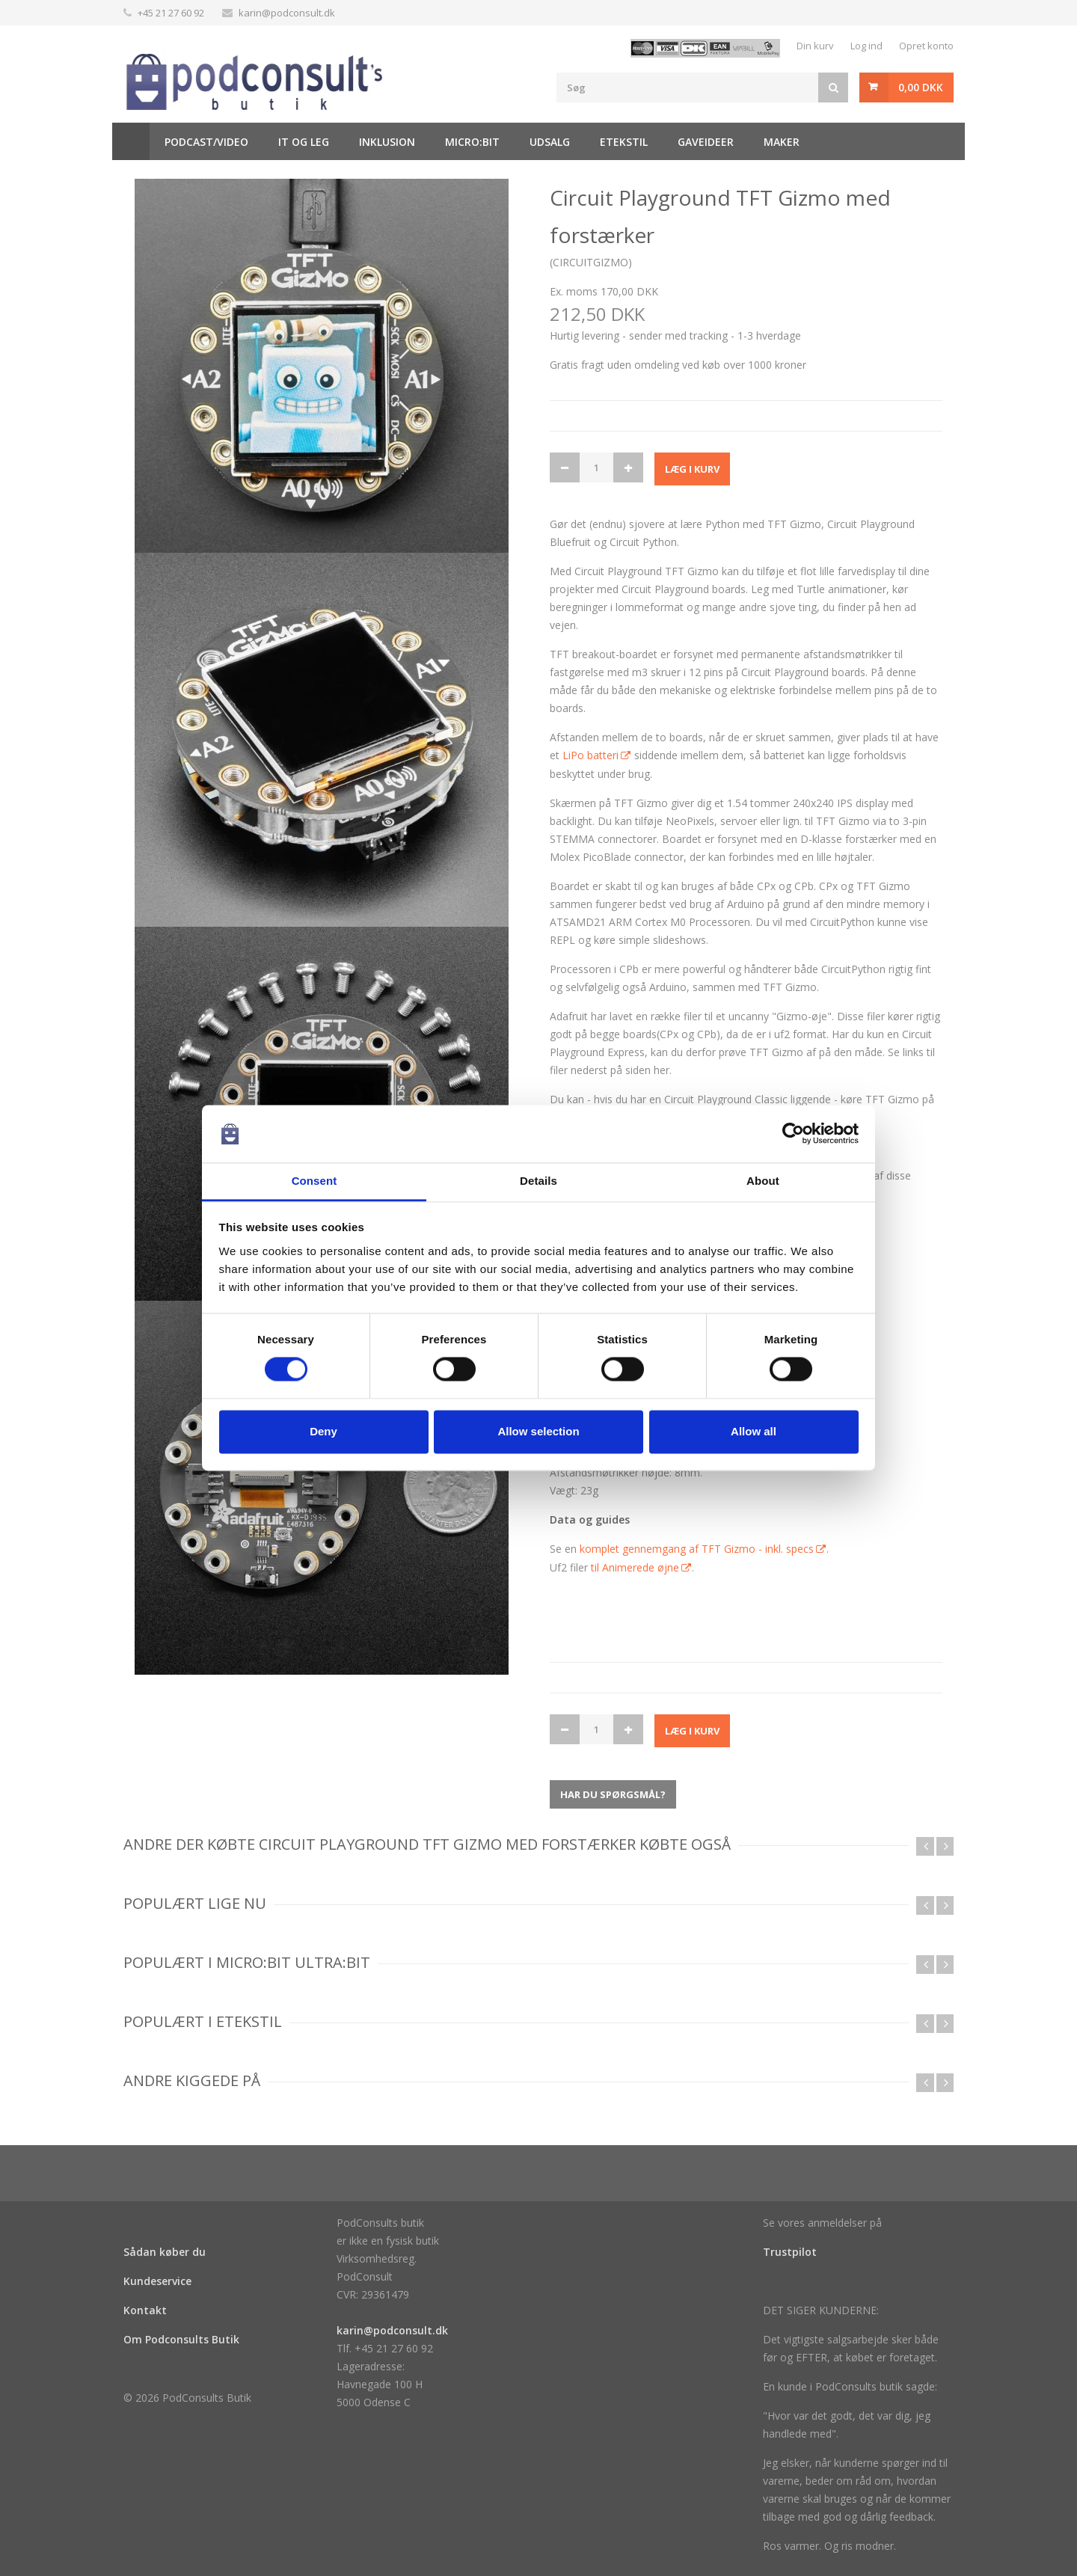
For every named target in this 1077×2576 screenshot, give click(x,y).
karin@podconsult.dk (287, 12)
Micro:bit (472, 142)
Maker (782, 142)
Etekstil (624, 142)
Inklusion (387, 142)
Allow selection (538, 1431)
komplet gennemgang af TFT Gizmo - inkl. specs (697, 1549)
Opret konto (926, 45)
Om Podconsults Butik (181, 2339)
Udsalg (550, 142)
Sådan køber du (164, 2252)
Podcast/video (206, 142)
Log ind (866, 45)
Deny (323, 1431)
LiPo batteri (590, 755)
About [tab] (762, 1180)
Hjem (131, 141)
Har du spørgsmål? (613, 1794)
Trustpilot (790, 2252)
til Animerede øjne (635, 1567)
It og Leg (303, 142)
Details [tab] (538, 1180)
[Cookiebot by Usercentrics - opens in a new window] (793, 1134)
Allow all (753, 1431)
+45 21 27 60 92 (171, 12)
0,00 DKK (920, 87)
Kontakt (145, 2310)
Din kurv (815, 45)
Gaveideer (706, 142)
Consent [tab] (314, 1180)
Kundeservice (157, 2281)
